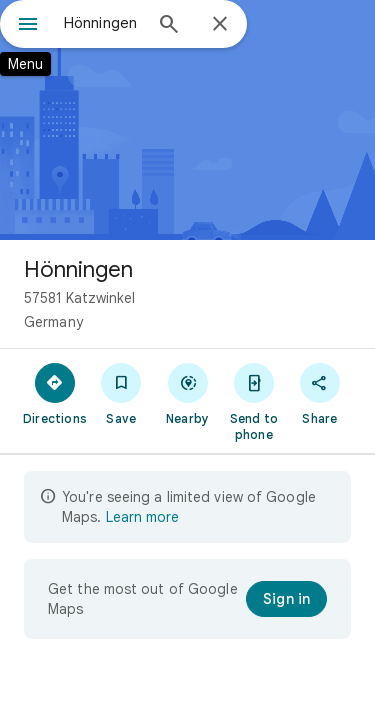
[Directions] (55, 393)
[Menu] (28, 26)
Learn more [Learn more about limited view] (142, 517)
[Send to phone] (254, 401)
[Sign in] (286, 599)
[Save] (121, 393)
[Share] (320, 393)
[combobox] (102, 23)
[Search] (169, 26)
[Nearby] (187, 393)
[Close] (220, 25)
